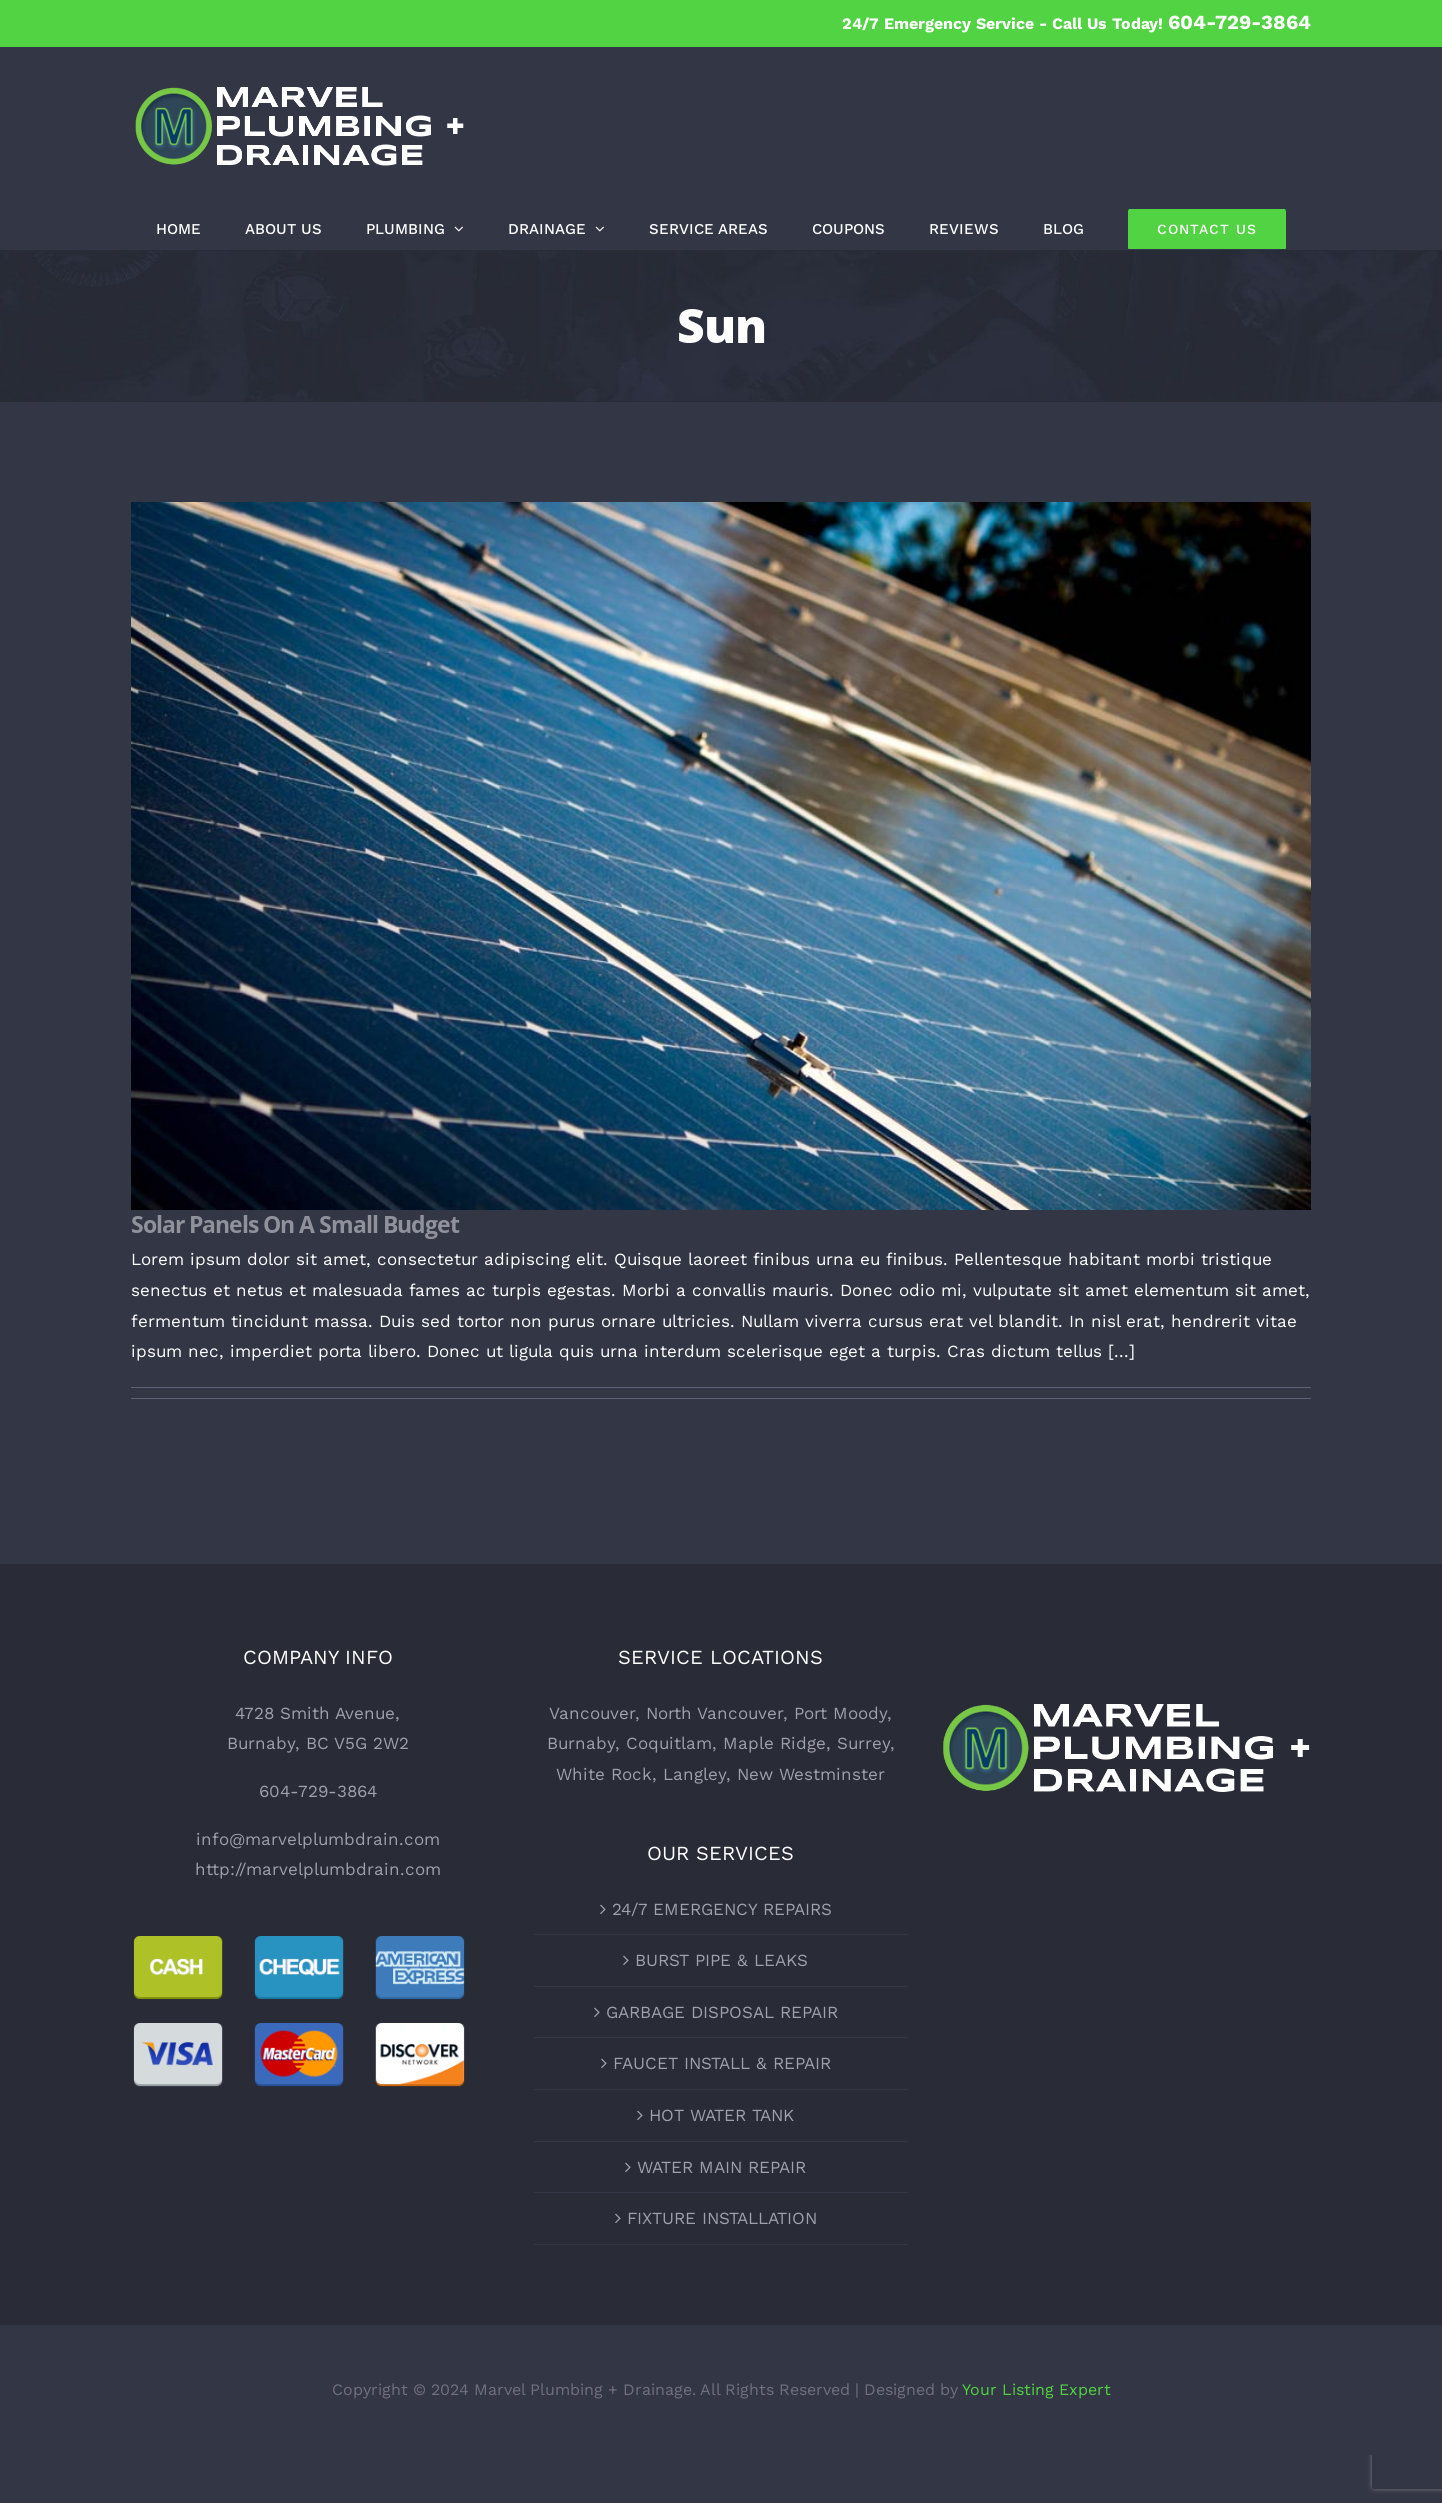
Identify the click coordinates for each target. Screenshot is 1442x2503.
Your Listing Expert (1036, 2389)
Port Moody (840, 1713)
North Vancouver (714, 1713)
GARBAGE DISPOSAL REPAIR (722, 2012)
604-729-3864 (318, 1791)
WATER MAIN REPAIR (721, 2167)
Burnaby (581, 1743)
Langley (694, 1774)
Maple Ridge (774, 1743)
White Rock (604, 1774)
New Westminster (811, 1774)
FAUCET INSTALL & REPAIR (722, 2063)
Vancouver (592, 1713)
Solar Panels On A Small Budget (295, 1224)
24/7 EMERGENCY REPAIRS (722, 1909)
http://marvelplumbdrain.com (318, 1869)
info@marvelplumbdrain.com (318, 1839)
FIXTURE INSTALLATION (722, 2218)
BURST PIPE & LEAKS (721, 1960)
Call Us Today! (1181, 23)
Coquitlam (669, 1743)
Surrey (863, 1743)
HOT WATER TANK (721, 2115)
